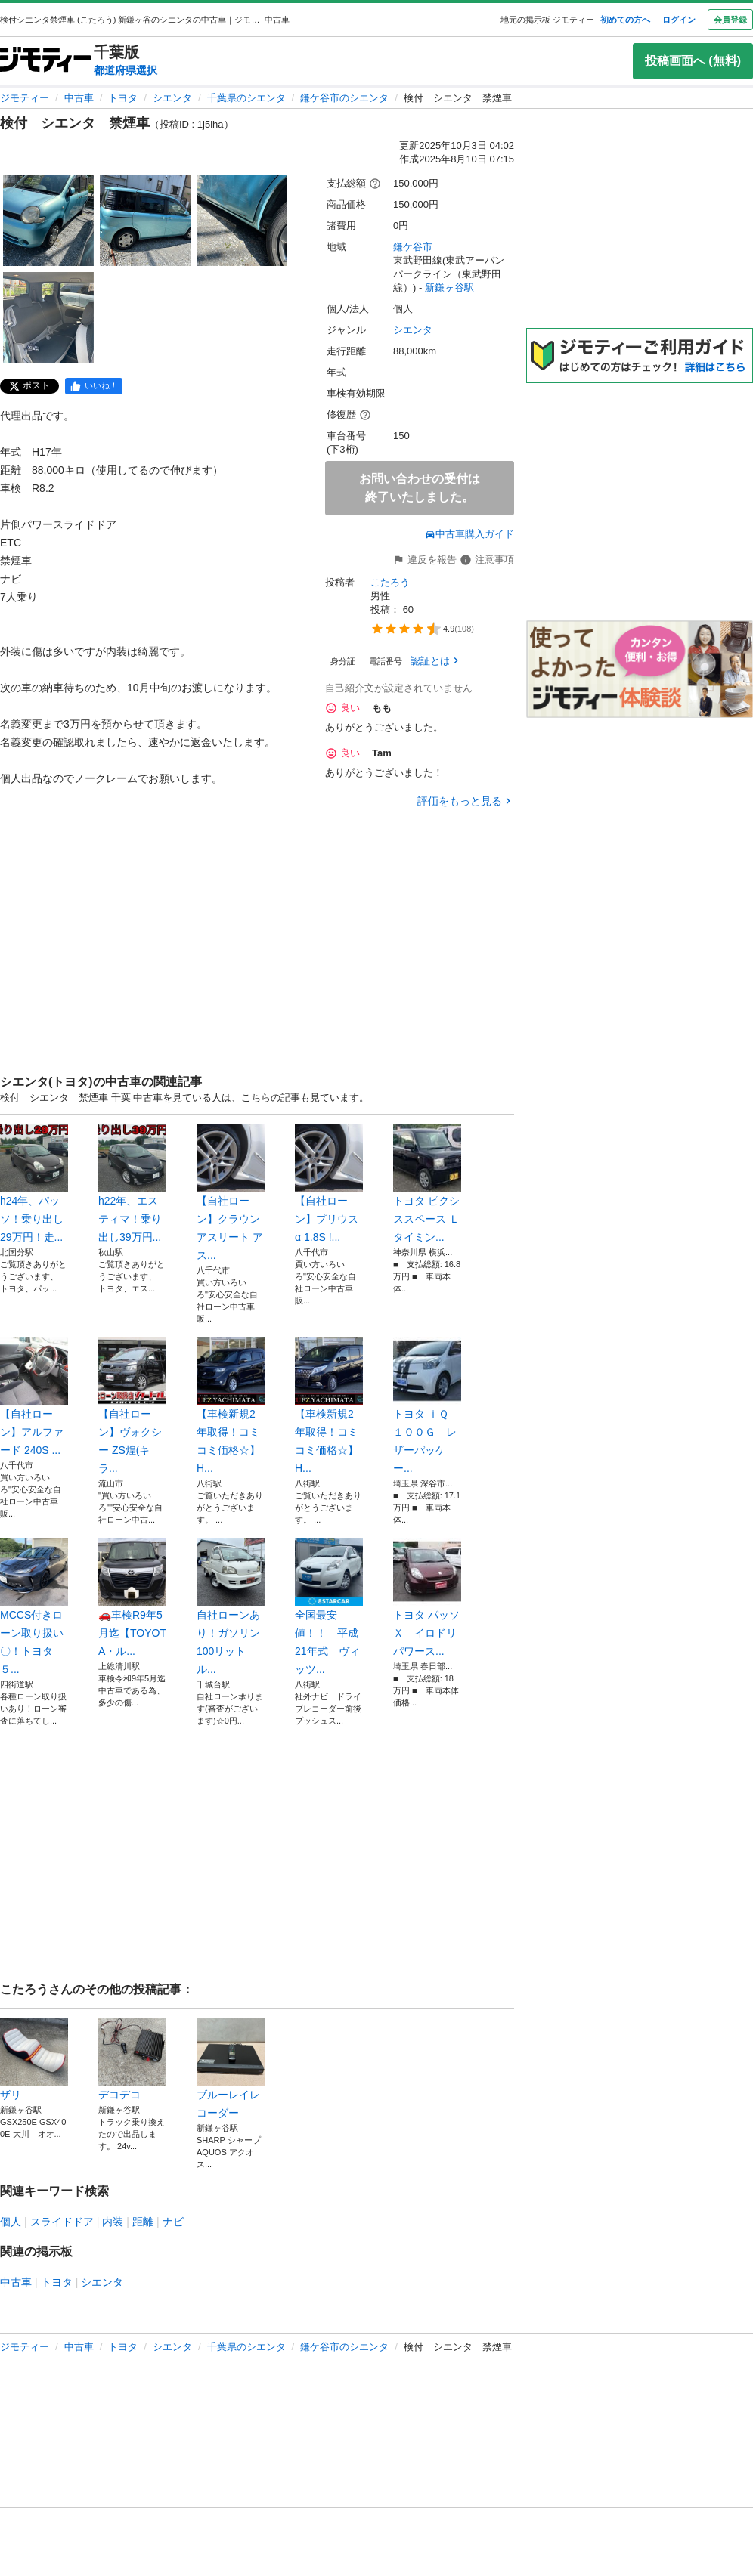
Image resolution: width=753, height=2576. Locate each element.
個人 (10, 2222)
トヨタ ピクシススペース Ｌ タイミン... (427, 1183)
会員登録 (730, 19)
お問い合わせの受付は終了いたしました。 (419, 487)
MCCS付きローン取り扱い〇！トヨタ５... (34, 1606)
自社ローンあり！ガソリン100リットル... (231, 1606)
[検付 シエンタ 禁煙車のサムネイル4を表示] (48, 317)
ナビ (173, 2222)
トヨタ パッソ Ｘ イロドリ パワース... (427, 1597)
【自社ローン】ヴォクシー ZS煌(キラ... (132, 1405)
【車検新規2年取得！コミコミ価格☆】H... (231, 1405)
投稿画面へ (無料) (693, 60)
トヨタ (123, 98)
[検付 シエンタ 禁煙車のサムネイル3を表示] (242, 220)
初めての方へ (625, 19)
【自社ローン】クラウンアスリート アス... (231, 1192)
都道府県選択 (125, 70)
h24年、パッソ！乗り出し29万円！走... (34, 1183)
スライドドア (62, 2222)
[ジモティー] (45, 61)
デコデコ (132, 2059)
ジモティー (24, 98)
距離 (142, 2222)
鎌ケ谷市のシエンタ (344, 98)
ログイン (679, 19)
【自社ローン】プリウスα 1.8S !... (329, 1183)
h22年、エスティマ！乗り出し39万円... (132, 1183)
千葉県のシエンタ (246, 98)
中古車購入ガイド (469, 534)
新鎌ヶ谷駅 (449, 287)
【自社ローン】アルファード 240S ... (34, 1396)
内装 (112, 2222)
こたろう (390, 582)
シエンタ (172, 98)
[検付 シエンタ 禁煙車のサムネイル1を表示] (48, 220)
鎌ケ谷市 (412, 246)
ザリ (34, 2059)
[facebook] (93, 386)
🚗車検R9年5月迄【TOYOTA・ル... (132, 1597)
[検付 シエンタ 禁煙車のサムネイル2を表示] (145, 220)
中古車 (79, 98)
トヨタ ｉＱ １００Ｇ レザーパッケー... (427, 1405)
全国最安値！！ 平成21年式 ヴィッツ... (329, 1606)
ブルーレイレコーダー (231, 2068)
